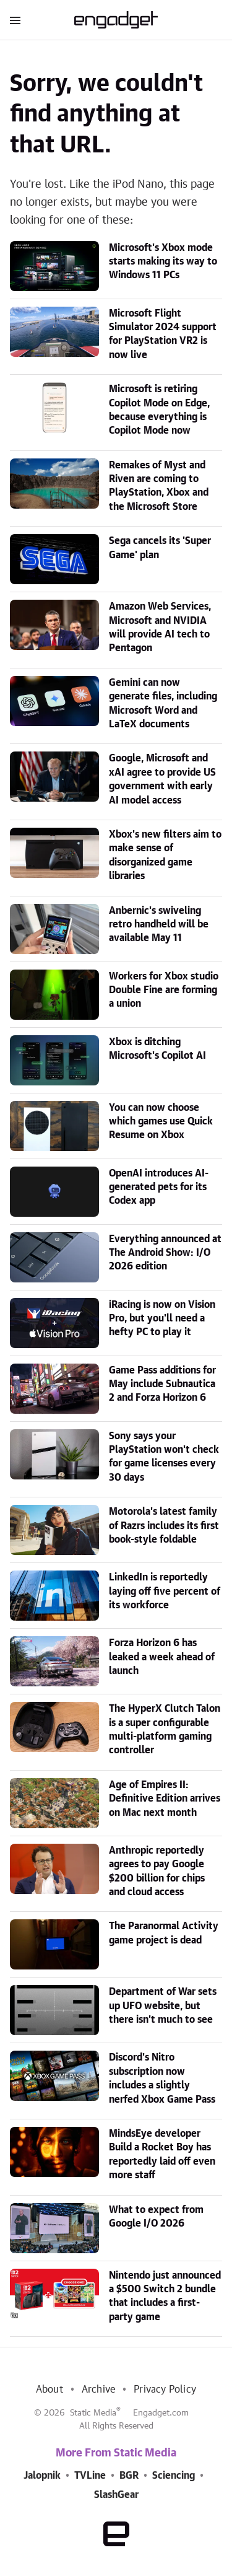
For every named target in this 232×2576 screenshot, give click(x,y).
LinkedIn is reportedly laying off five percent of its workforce (164, 1591)
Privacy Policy (165, 2389)
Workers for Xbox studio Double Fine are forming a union (163, 990)
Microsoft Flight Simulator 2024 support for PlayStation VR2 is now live (163, 334)
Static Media (93, 2413)
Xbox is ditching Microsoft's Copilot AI (157, 1049)
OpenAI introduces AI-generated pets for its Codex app (158, 1187)
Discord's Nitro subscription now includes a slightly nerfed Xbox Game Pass (162, 2078)
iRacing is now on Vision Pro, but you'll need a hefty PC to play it (162, 1319)
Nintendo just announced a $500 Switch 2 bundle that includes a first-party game (165, 2296)
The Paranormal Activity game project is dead (163, 1933)
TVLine (90, 2476)
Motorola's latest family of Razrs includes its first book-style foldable (164, 1525)
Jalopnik (42, 2476)
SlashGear (116, 2495)
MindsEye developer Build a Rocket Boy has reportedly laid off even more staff (162, 2154)
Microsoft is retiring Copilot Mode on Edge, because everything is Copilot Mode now (159, 410)
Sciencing (173, 2476)
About (49, 2389)
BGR (129, 2476)
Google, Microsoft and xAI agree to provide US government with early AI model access (162, 779)
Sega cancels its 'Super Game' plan (160, 547)
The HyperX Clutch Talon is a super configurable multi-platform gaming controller (164, 1729)
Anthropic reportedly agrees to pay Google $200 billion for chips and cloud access (157, 1871)
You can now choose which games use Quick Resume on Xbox (161, 1122)
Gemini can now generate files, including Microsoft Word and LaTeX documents (163, 703)
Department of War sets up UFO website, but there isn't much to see (163, 2006)
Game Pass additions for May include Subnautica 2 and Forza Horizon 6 (162, 1384)
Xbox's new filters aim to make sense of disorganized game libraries (165, 855)
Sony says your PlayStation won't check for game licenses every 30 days (164, 1457)
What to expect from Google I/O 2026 (156, 2216)
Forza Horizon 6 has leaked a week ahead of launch (162, 1657)
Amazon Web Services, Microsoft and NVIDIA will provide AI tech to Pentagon (160, 627)
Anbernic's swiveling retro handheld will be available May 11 (158, 925)
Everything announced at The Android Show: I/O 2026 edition (165, 1253)
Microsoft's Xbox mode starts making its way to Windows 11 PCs (163, 262)
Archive (98, 2389)
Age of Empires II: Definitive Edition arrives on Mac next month (164, 1799)
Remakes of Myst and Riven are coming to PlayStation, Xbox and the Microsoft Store (158, 486)
